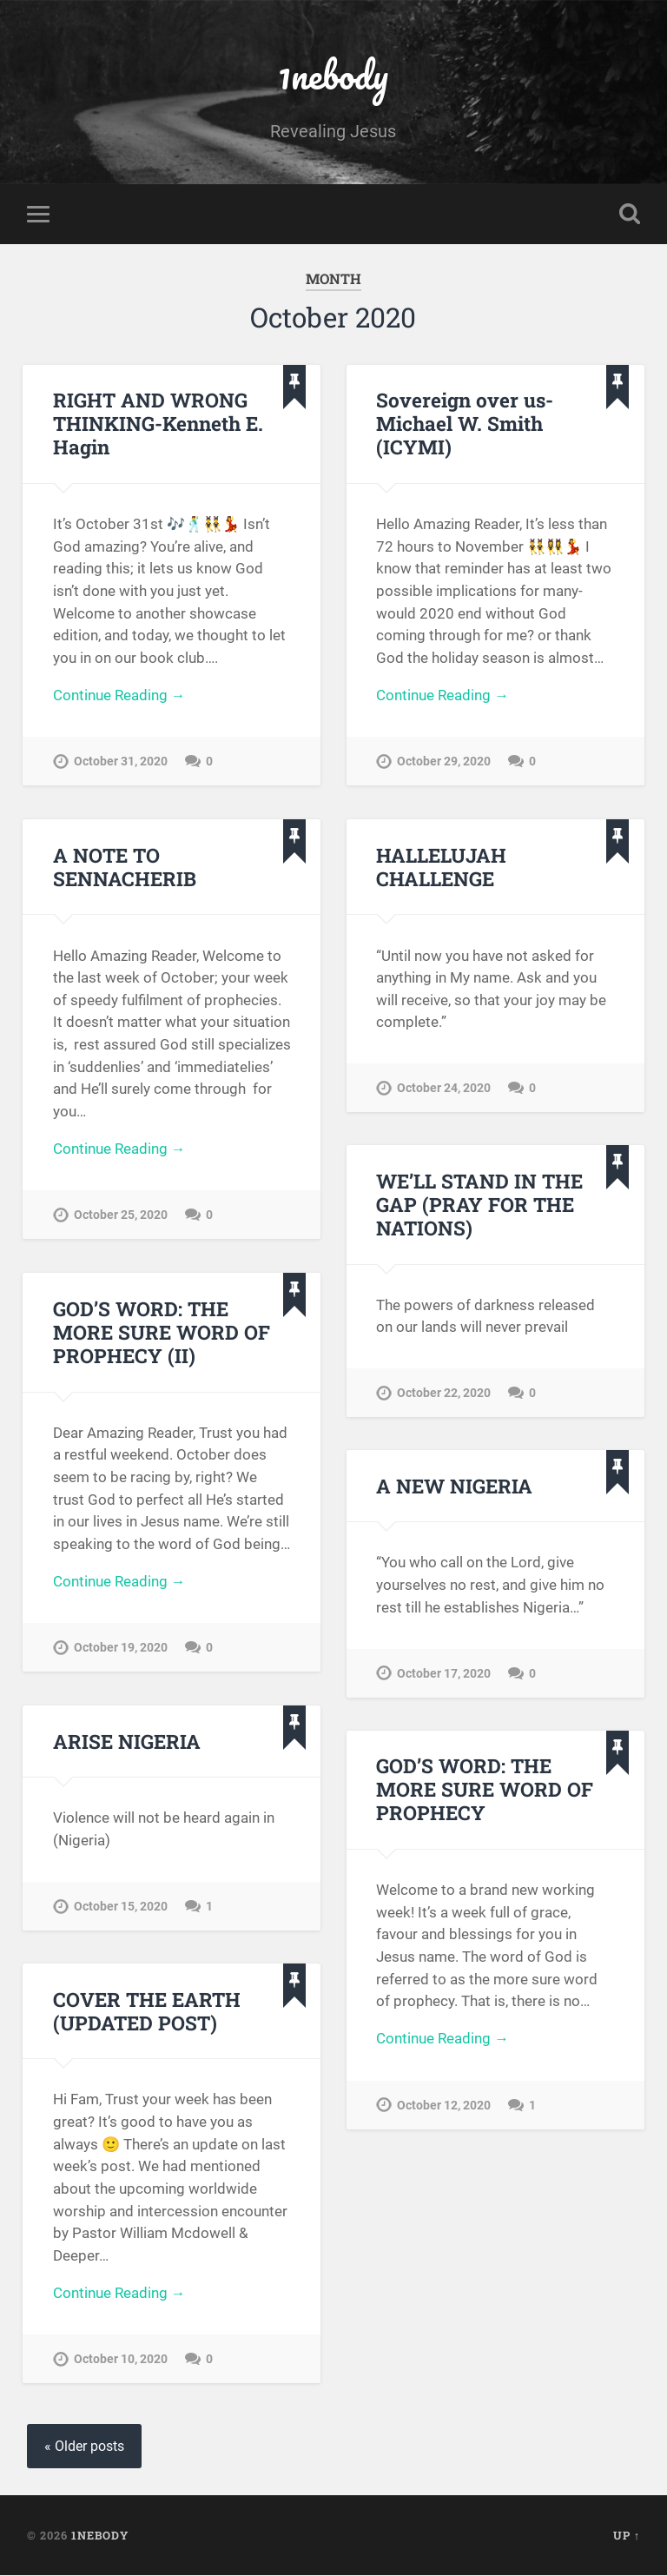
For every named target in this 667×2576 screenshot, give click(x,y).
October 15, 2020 (121, 1907)
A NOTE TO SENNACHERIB (124, 866)
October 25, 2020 (121, 1216)
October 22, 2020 (444, 1394)
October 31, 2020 (121, 763)
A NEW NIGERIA (454, 1486)
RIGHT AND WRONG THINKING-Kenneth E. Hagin (158, 423)
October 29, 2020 (444, 763)
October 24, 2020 (444, 1089)
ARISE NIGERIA (126, 1741)
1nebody (333, 74)
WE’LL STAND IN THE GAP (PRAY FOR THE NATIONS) (479, 1205)
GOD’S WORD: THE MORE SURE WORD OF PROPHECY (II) (160, 1332)
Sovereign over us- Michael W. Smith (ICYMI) (464, 423)
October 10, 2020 (121, 2361)
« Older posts (84, 2447)
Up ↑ (626, 2535)
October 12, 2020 (444, 2106)
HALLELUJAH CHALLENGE (441, 866)
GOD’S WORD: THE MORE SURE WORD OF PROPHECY (483, 1789)
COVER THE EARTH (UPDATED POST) (146, 2011)
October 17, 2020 (444, 1673)
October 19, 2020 (121, 1649)
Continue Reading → (119, 696)
